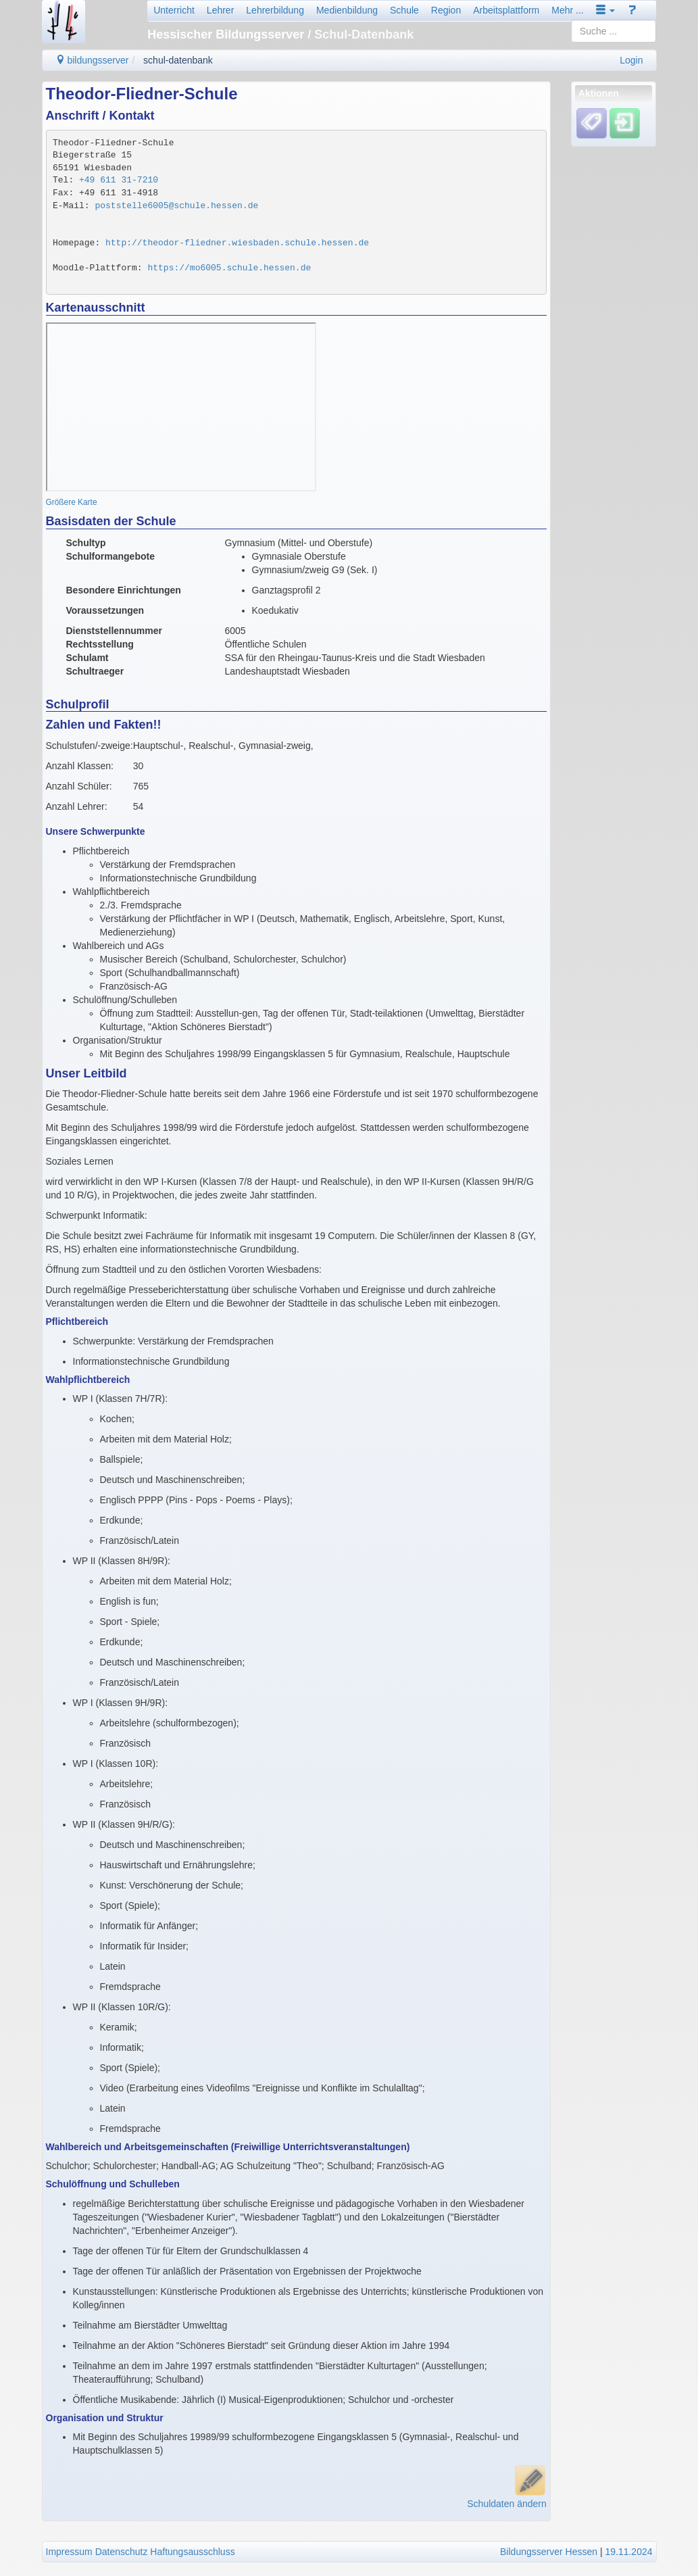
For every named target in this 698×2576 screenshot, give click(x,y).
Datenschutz (121, 2551)
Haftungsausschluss (192, 2551)
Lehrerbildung (275, 10)
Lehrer (220, 10)
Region (446, 10)
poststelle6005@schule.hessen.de (176, 206)
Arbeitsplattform (506, 10)
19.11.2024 (628, 2551)
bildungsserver (92, 60)
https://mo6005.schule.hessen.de (229, 268)
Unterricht (174, 10)
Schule (404, 10)
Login (631, 60)
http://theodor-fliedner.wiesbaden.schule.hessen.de (237, 243)
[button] (605, 10)
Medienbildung (347, 10)
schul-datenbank (178, 60)
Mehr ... (567, 10)
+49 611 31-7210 (118, 180)
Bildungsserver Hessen (548, 2551)
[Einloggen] (624, 123)
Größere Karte (71, 502)
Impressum (69, 2551)
